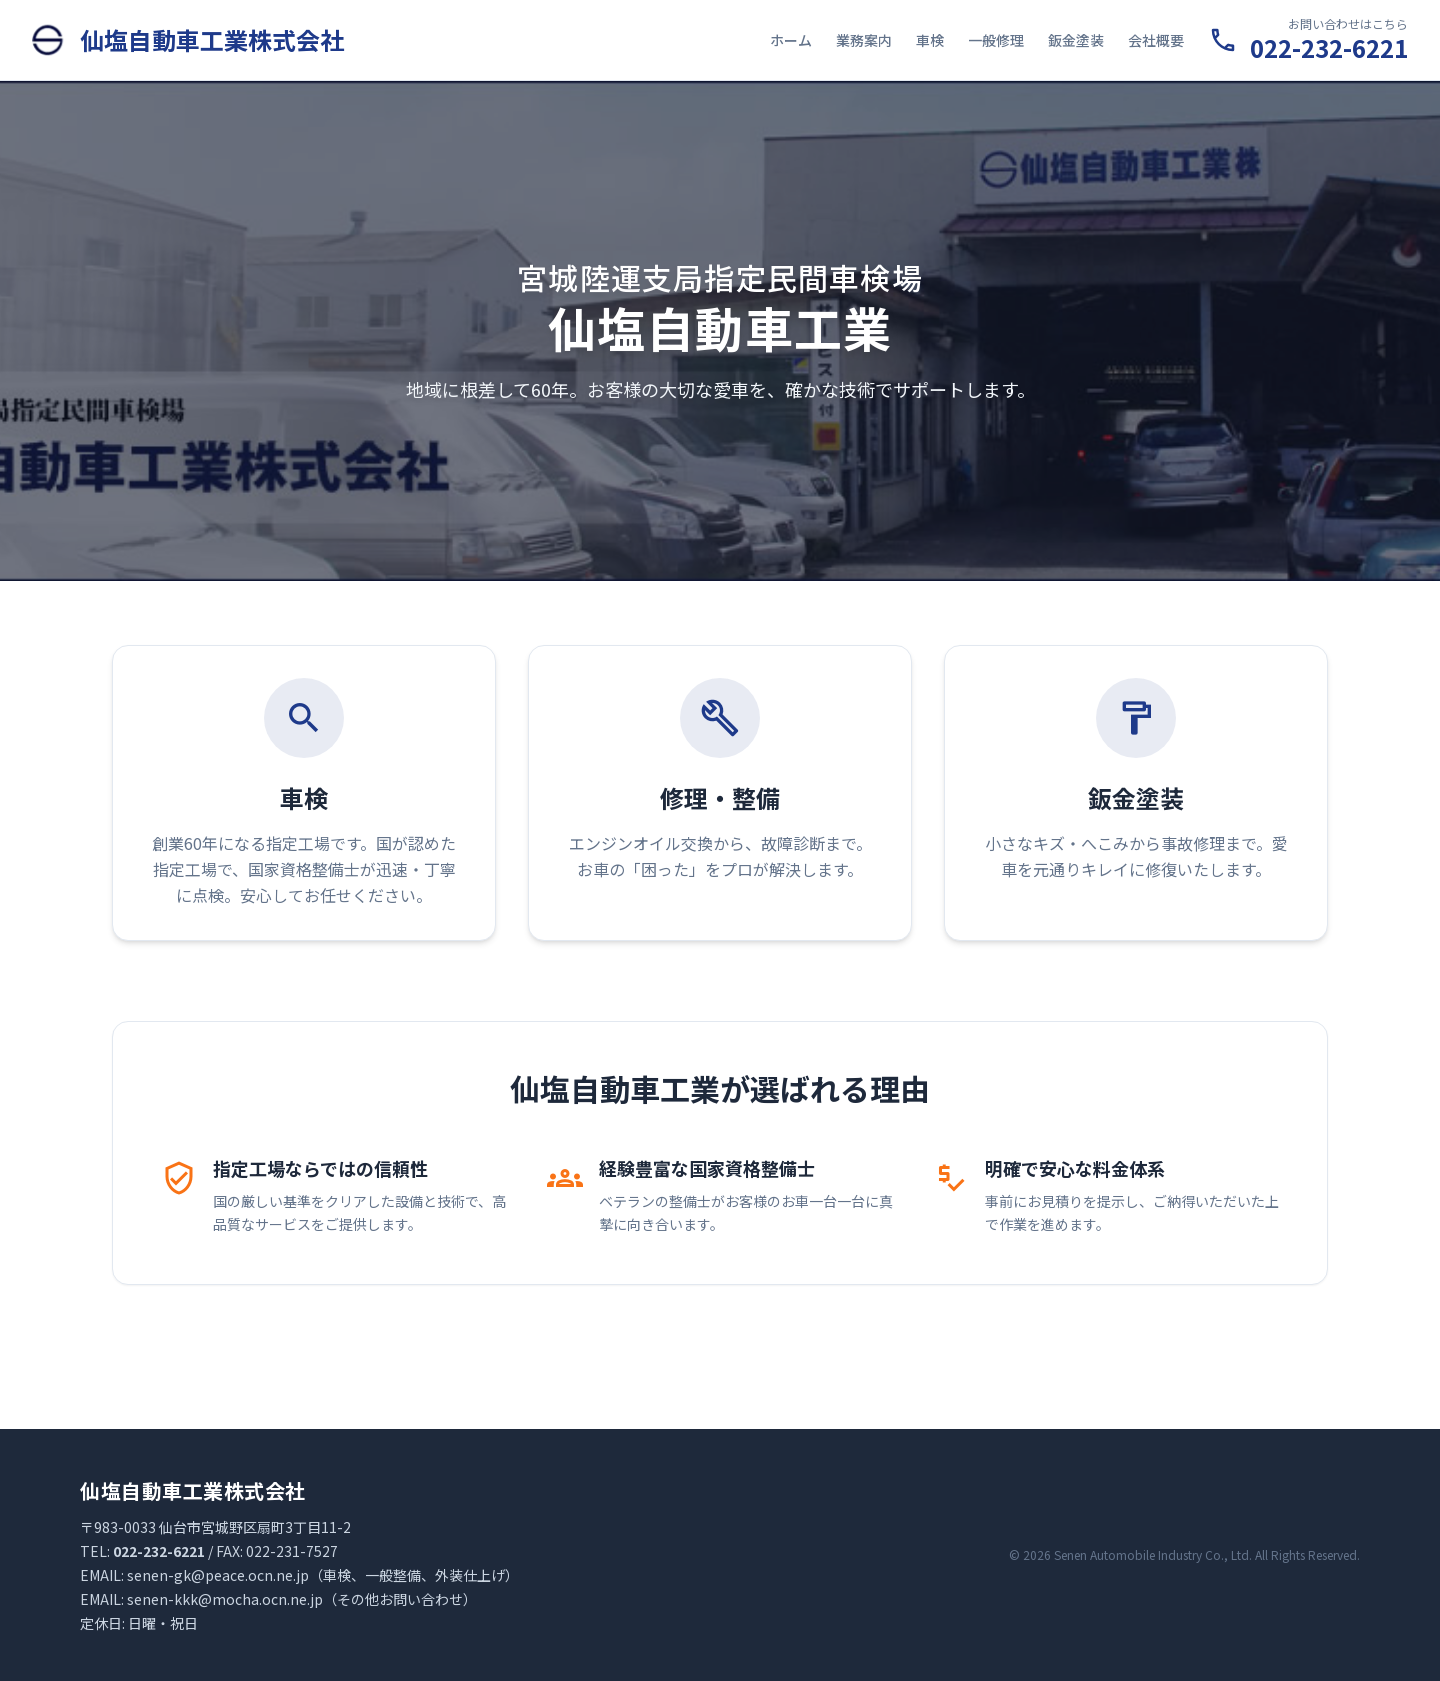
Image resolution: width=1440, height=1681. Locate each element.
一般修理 (996, 40)
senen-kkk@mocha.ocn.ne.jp (225, 1599)
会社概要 (1156, 40)
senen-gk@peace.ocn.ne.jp (218, 1575)
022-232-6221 (1329, 47)
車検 (930, 40)
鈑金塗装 (1076, 40)
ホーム (791, 40)
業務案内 (864, 40)
